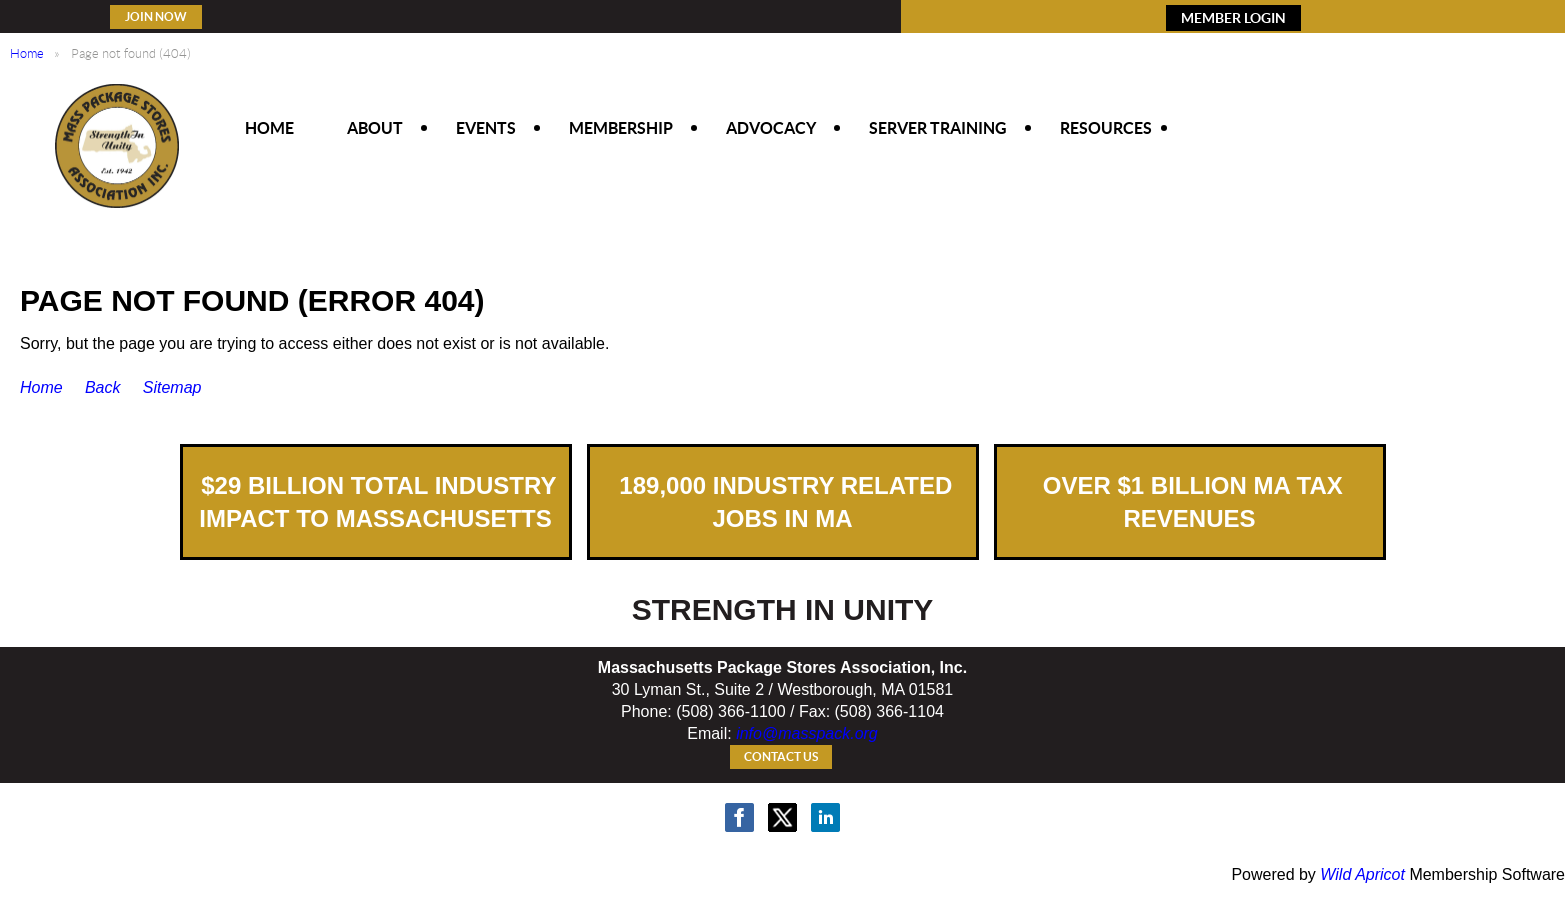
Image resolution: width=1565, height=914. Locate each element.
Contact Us (781, 756)
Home (27, 53)
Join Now (156, 16)
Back (103, 387)
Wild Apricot (1362, 874)
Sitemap (172, 387)
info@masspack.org (807, 733)
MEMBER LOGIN (1233, 18)
